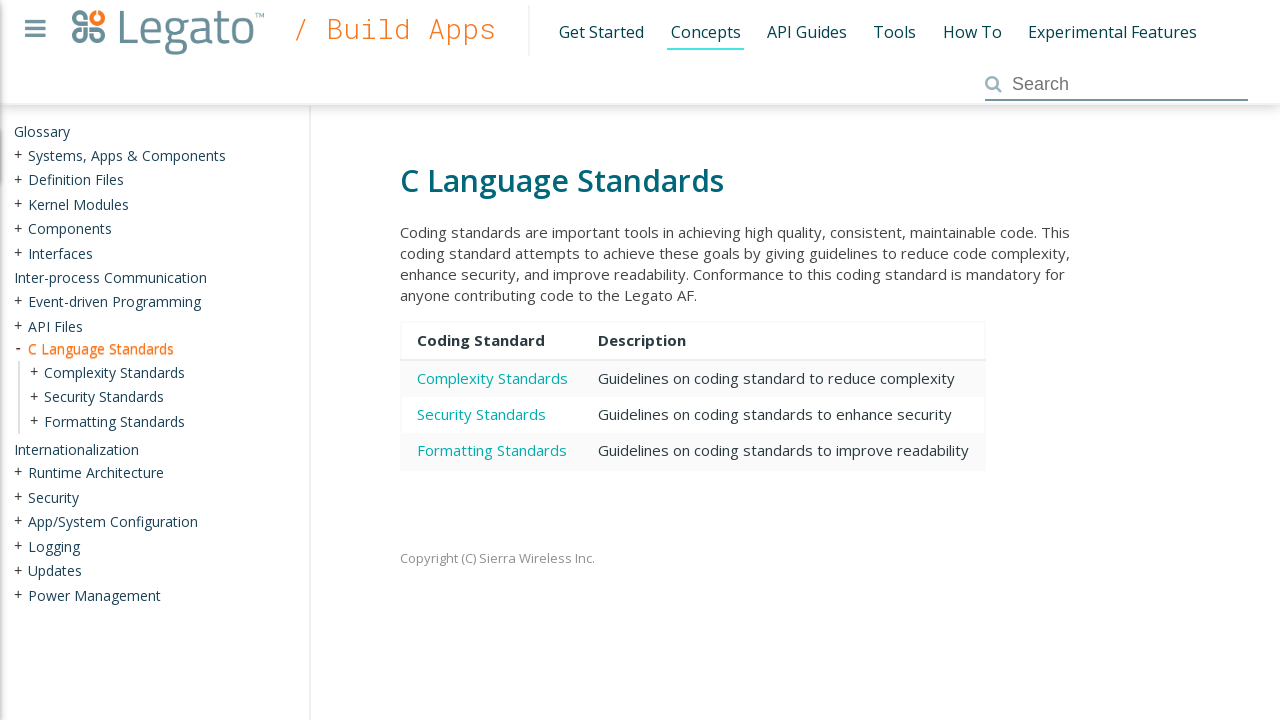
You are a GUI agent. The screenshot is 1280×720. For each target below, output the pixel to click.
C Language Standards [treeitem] (101, 348)
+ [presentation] (18, 154)
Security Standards (481, 414)
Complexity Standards (492, 378)
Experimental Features (1112, 32)
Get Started (601, 32)
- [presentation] (18, 348)
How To (972, 32)
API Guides (807, 32)
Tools (894, 32)
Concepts (706, 32)
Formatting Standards (492, 450)
